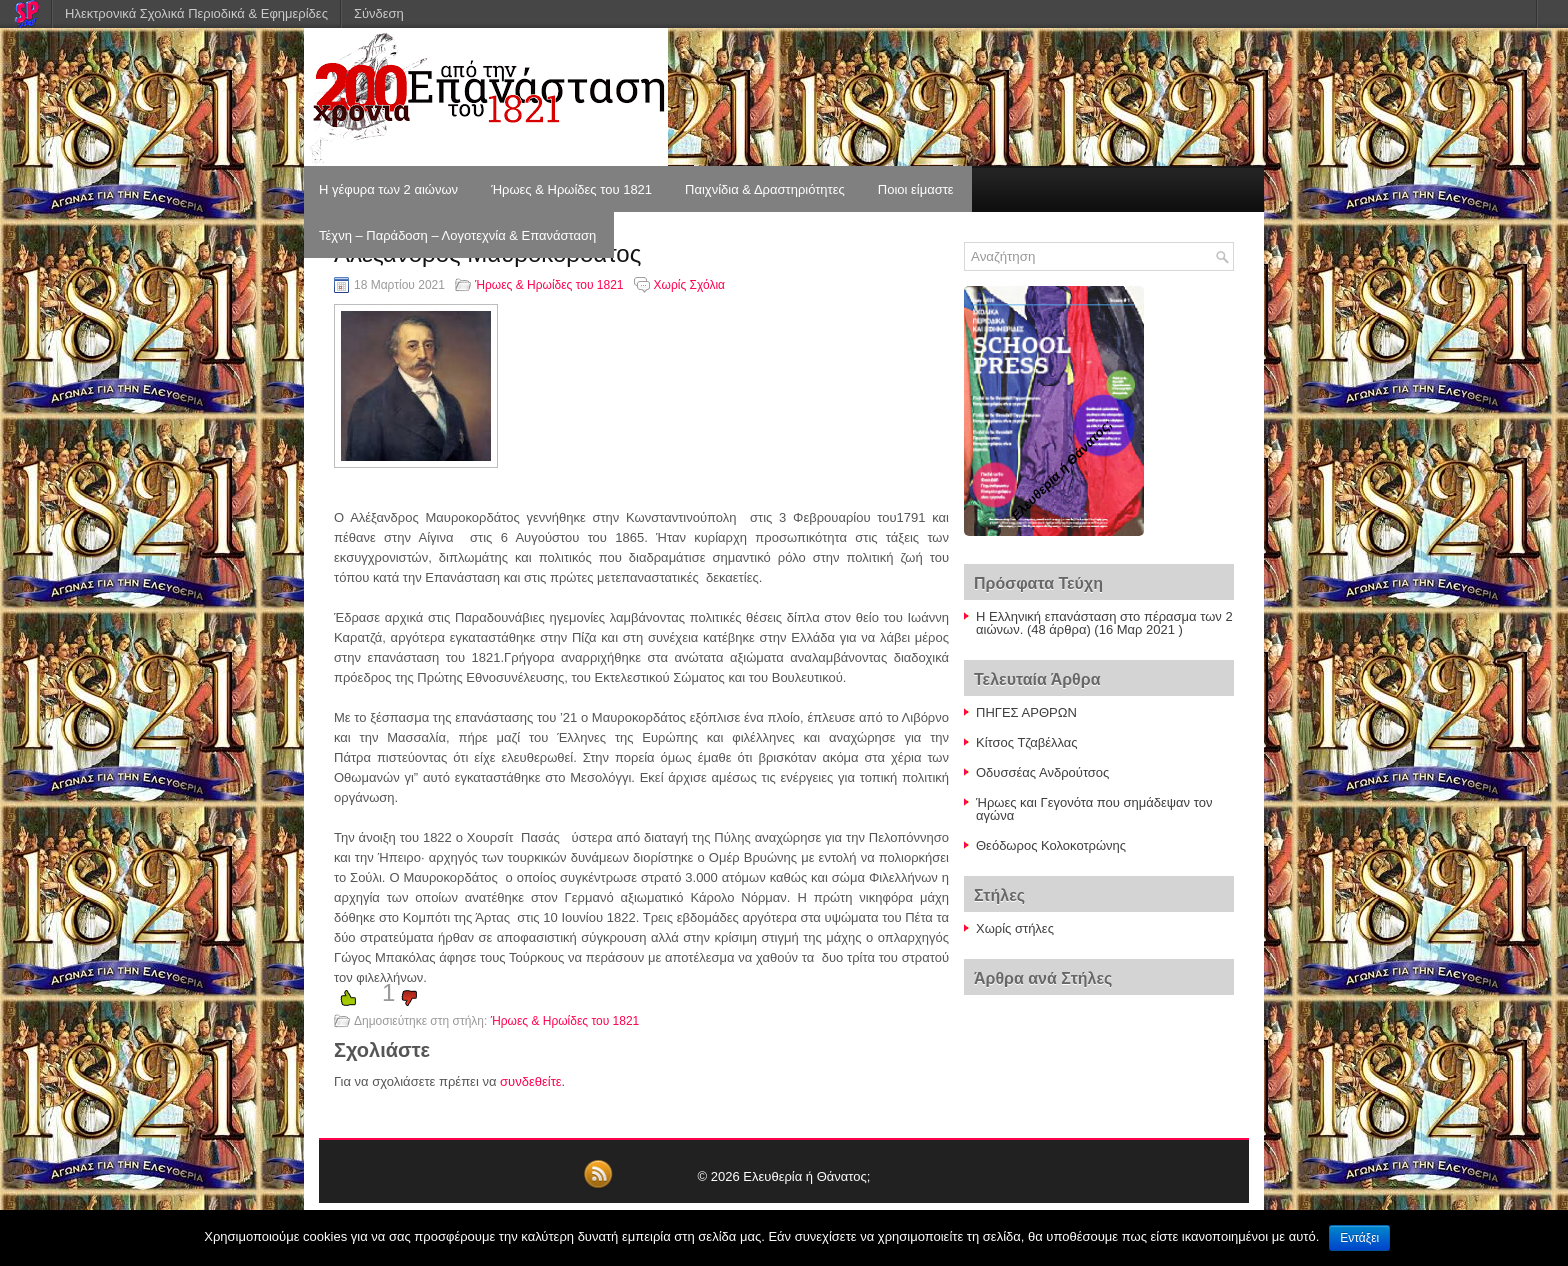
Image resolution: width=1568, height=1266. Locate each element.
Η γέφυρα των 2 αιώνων (388, 189)
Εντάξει (1359, 1238)
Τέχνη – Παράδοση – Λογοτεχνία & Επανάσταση (457, 235)
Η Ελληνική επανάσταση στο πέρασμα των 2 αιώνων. (1104, 623)
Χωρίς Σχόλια (689, 285)
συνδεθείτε (531, 1081)
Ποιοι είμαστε (916, 189)
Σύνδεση (379, 13)
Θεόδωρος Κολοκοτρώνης (1051, 845)
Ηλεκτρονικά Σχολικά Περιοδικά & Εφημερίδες (196, 13)
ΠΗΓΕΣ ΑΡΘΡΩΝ (1026, 712)
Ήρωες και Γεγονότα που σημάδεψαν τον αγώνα (1094, 809)
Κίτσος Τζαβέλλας (1027, 742)
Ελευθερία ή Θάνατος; (806, 1176)
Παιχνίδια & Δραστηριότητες (765, 189)
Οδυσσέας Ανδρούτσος (1042, 772)
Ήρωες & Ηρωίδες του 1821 (571, 189)
